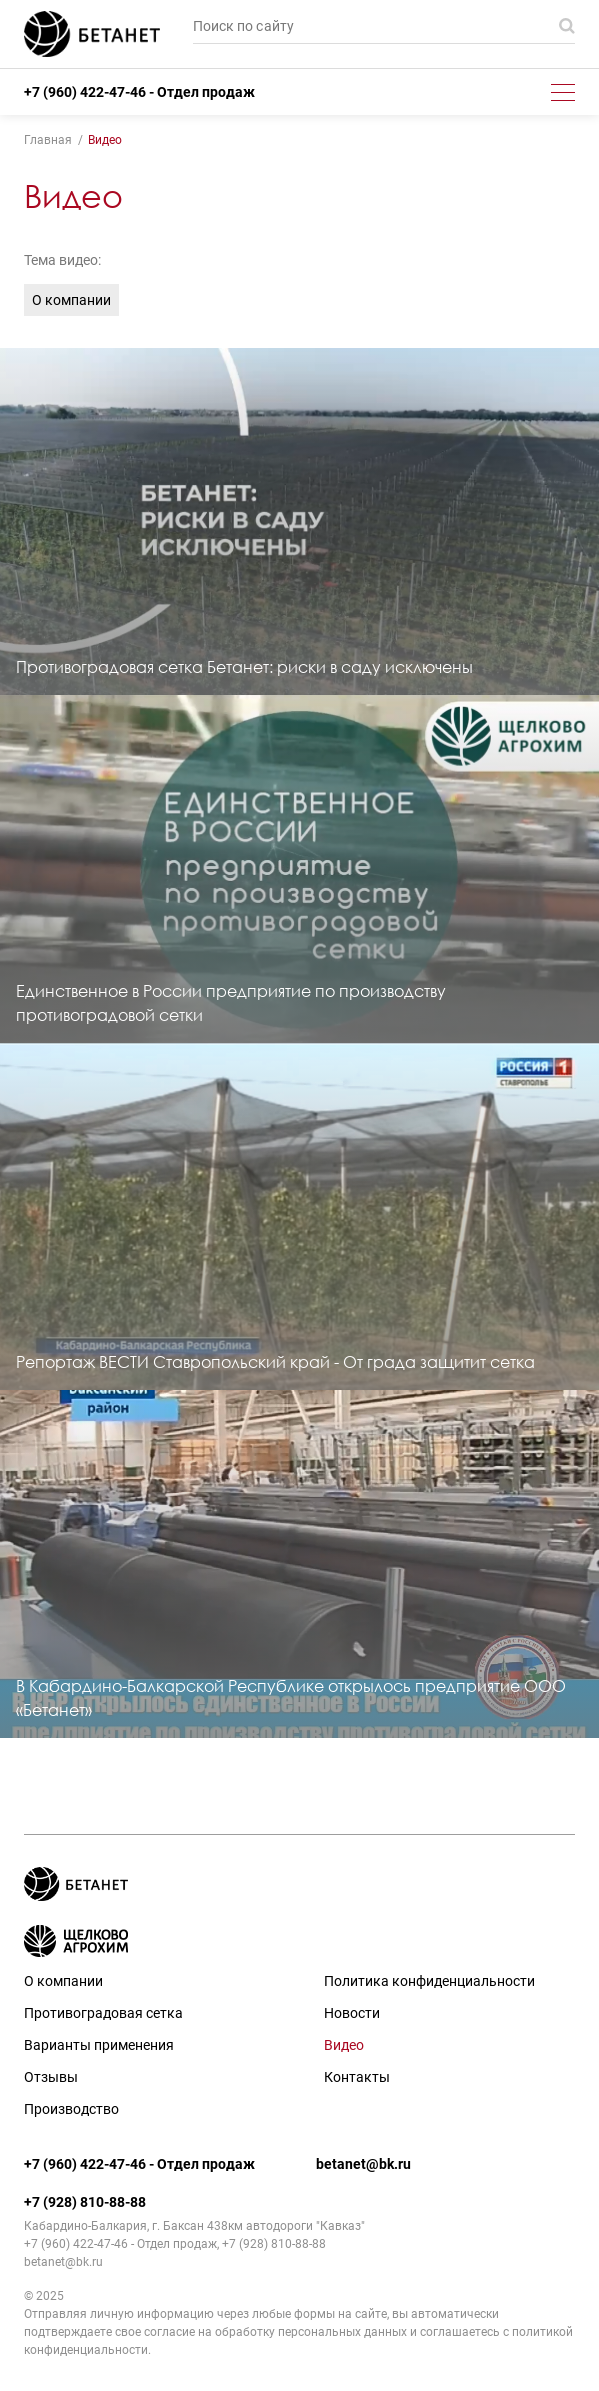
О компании (71, 300)
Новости (352, 2013)
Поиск (567, 26)
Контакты (357, 2077)
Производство (71, 2109)
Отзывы (51, 2077)
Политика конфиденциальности (429, 1981)
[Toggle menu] (563, 92)
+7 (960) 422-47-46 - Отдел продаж (139, 92)
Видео (344, 2045)
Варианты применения (99, 2045)
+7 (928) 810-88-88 (85, 2202)
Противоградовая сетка (103, 2013)
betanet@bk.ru (363, 2164)
